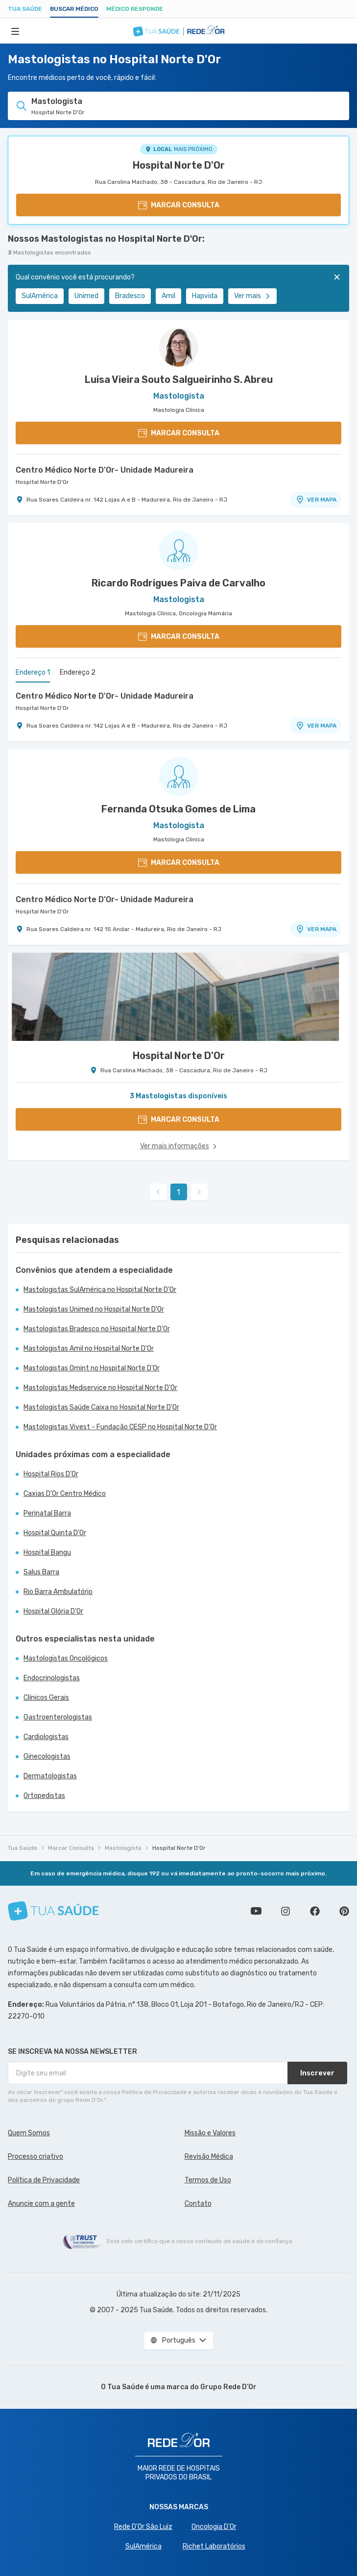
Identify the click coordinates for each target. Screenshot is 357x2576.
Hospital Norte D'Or (179, 165)
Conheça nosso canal (256, 1911)
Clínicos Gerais (46, 1697)
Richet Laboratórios (214, 2546)
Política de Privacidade (44, 2180)
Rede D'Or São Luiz (143, 2527)
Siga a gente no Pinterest (344, 1911)
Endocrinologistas (52, 1678)
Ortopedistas (44, 1796)
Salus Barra (41, 1572)
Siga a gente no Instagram (285, 1911)
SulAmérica (40, 296)
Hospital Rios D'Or (51, 1474)
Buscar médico (74, 8)
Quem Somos (29, 2133)
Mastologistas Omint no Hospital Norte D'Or (92, 1368)
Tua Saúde (25, 8)
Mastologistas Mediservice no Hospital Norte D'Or (100, 1388)
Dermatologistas (50, 1776)
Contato (198, 2203)
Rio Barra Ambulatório (58, 1592)
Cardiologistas (46, 1737)
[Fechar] (337, 277)
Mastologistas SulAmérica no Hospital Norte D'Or (100, 1290)
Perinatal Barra (47, 1513)
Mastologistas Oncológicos (66, 1658)
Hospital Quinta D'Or (55, 1533)
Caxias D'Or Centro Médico (65, 1494)
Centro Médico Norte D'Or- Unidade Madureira (104, 470)
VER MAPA (315, 500)
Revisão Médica (209, 2156)
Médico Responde (134, 8)
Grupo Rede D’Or (228, 2387)
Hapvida (204, 296)
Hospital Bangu (47, 1552)
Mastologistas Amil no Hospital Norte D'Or (89, 1348)
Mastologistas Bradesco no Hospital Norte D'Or (97, 1329)
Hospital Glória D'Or (53, 1611)
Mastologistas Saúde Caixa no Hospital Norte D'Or (101, 1407)
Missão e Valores (210, 2133)
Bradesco (130, 296)
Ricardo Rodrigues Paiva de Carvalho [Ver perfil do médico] (178, 583)
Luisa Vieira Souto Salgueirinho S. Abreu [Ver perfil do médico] (179, 379)
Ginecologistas (47, 1756)
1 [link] (178, 1192)
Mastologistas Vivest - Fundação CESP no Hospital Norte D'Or (120, 1427)
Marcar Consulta (71, 1847)
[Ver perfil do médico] (178, 347)
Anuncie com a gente (41, 2203)
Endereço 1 (33, 672)
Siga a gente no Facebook (315, 1911)
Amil (168, 296)
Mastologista (123, 1847)
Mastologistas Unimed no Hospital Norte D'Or (94, 1309)
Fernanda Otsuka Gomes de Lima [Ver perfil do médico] (178, 809)
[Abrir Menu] (15, 31)
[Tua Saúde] (53, 1910)
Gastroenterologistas (58, 1717)
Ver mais (252, 296)
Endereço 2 (77, 672)
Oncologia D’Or (214, 2527)
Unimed (86, 296)
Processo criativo (35, 2156)
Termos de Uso (208, 2180)
